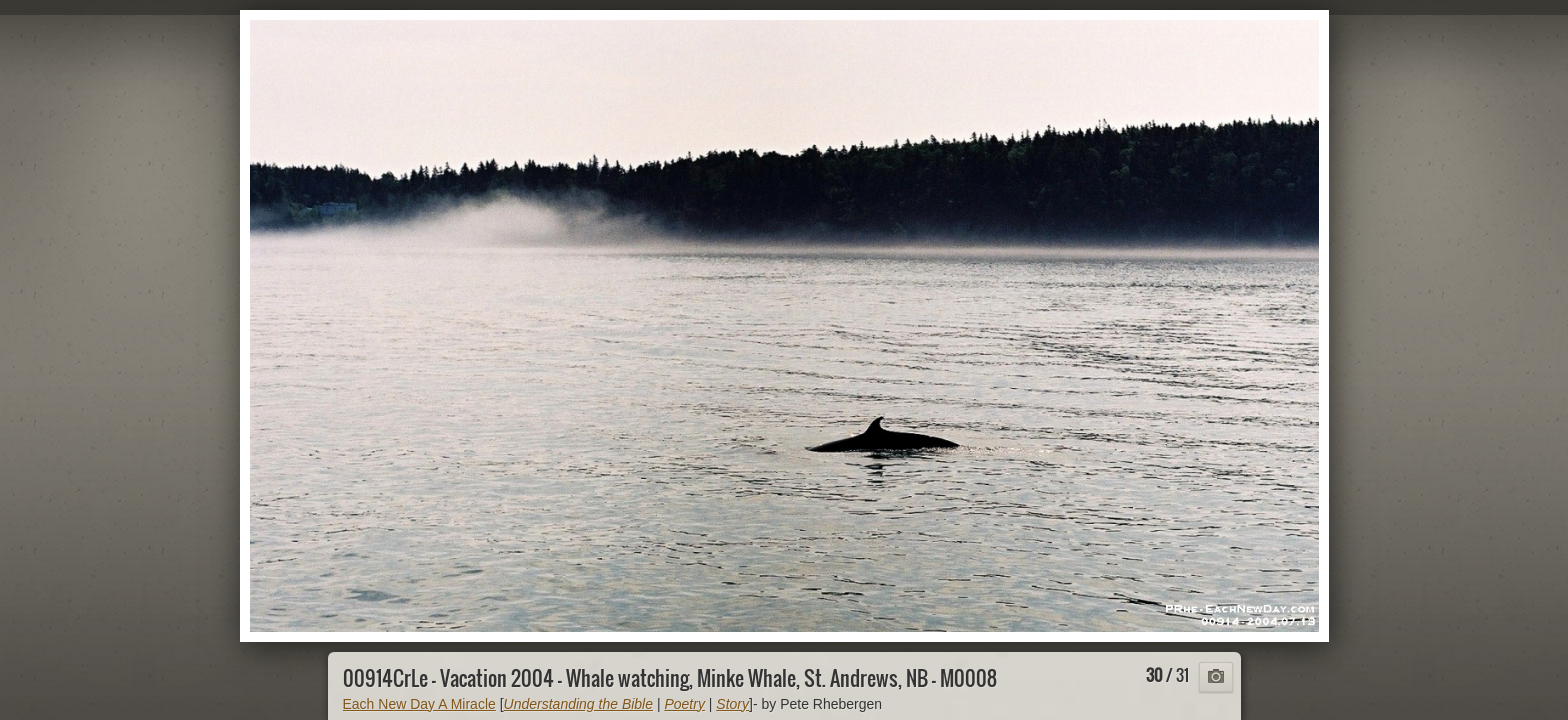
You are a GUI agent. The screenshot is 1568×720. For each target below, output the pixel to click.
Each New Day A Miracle (419, 704)
